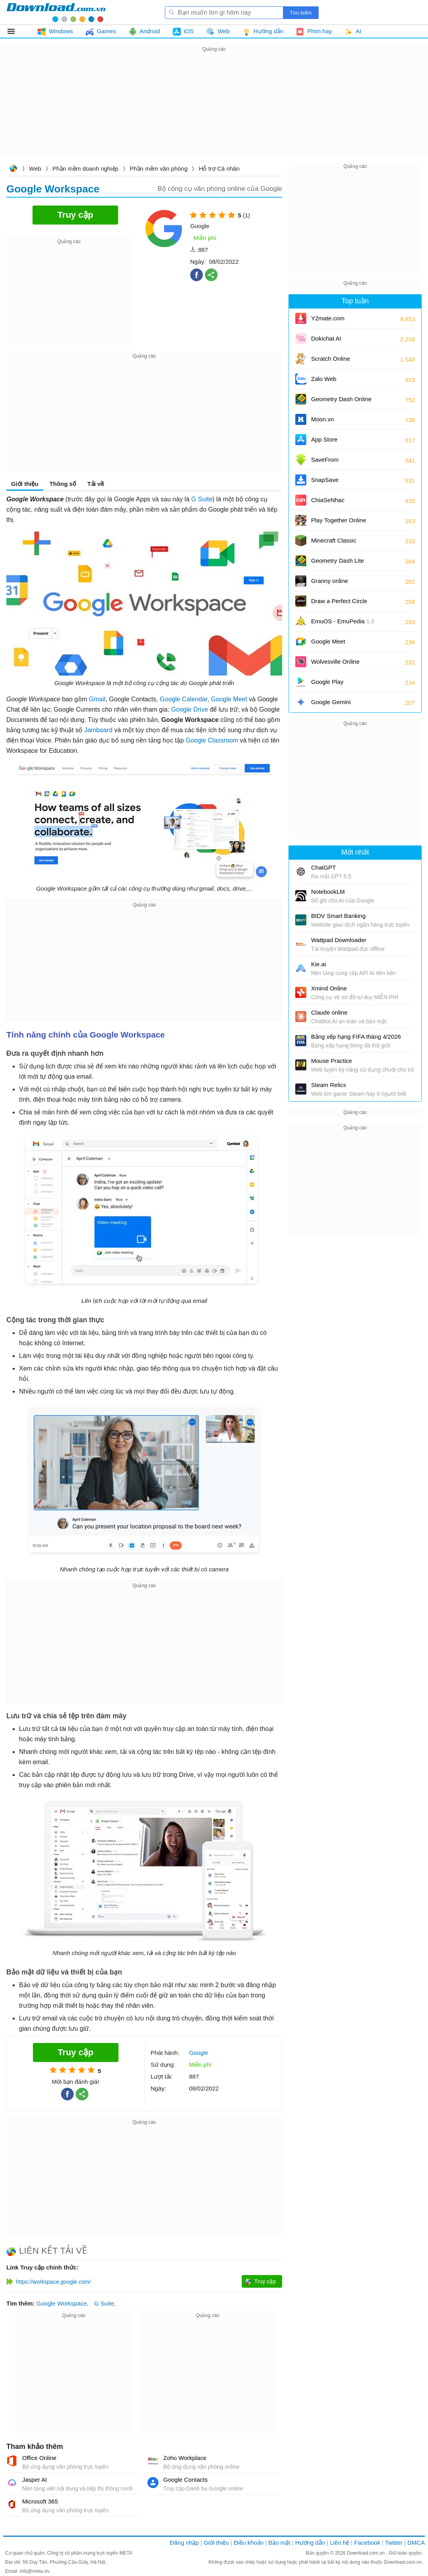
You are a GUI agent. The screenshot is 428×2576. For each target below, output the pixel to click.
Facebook (367, 2542)
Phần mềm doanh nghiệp (85, 168)
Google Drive (189, 709)
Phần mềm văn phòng (158, 168)
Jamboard (98, 730)
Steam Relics (328, 1084)
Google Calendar (183, 699)
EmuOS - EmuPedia (342, 621)
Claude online (329, 1012)
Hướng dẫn (310, 2542)
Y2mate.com (327, 318)
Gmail (97, 699)
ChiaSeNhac (327, 500)
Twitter (393, 2542)
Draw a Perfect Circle (339, 601)
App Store (324, 439)
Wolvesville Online (335, 661)
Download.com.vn (13, 169)
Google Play (327, 681)
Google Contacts (185, 2479)
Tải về (95, 483)
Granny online (329, 580)
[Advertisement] (214, 109)
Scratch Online (330, 358)
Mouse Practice (331, 1060)
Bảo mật (279, 2542)
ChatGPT (323, 867)
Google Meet (229, 699)
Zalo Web (323, 378)
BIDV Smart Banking (338, 915)
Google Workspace (61, 2303)
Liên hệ (339, 2542)
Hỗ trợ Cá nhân (219, 168)
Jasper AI (34, 2479)
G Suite (201, 499)
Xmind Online (329, 988)
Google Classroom (211, 740)
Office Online (39, 2457)
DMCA (416, 2542)
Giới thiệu (24, 483)
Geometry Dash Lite (337, 560)
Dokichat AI (326, 338)
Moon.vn (322, 419)
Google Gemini (331, 702)
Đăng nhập (184, 2542)
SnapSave (324, 479)
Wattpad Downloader (339, 940)
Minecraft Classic (333, 540)
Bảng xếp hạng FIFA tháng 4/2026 (356, 1036)
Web (35, 168)
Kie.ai (318, 964)
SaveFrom (324, 459)
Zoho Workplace (184, 2457)
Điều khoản (249, 2542)
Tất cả (15, 31)
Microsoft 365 (40, 2501)
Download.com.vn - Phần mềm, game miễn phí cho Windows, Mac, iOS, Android (55, 12)
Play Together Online (338, 520)
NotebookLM (328, 891)
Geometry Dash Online (341, 399)
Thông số (63, 483)
